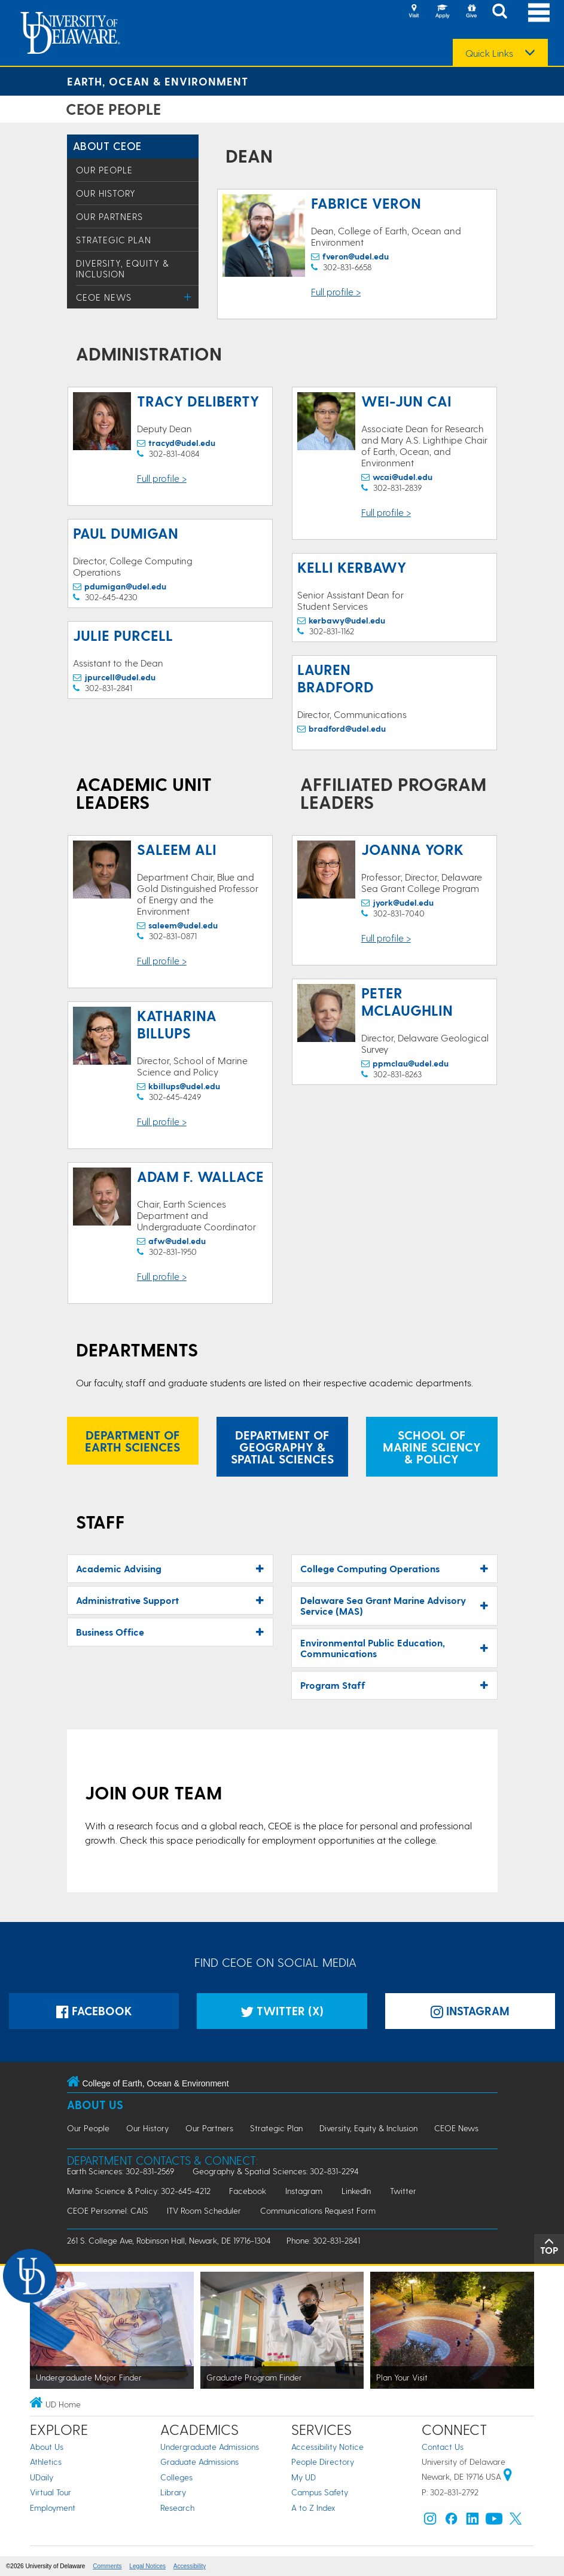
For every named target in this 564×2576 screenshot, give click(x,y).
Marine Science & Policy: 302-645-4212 (139, 2191)
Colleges (176, 2477)
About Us (95, 2104)
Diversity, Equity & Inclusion (122, 268)
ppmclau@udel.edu (411, 1063)
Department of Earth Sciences (132, 1441)
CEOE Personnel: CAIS (107, 2210)
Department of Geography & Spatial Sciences (282, 1447)
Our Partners (109, 216)
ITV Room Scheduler (204, 2210)
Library (173, 2492)
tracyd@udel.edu (181, 443)
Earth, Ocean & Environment (157, 81)
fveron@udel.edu (355, 256)
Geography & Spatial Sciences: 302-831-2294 (276, 2171)
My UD (303, 2477)
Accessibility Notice (327, 2446)
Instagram (303, 2191)
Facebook (94, 2011)
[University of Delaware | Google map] (508, 2476)
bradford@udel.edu (347, 728)
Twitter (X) (282, 2011)
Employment (52, 2507)
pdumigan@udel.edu (125, 586)
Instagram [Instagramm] (470, 2011)
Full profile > (336, 291)
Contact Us (443, 2446)
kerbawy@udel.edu (347, 620)
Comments (107, 2566)
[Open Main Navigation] (539, 12)
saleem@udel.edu (183, 925)
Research (177, 2507)
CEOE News (104, 297)
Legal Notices (147, 2566)
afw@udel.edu (177, 1241)
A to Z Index (313, 2507)
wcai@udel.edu (402, 477)
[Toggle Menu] (188, 296)
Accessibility (189, 2566)
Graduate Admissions (199, 2461)
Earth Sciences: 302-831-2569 (120, 2171)
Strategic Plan (113, 239)
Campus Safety (319, 2492)
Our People (104, 169)
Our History (106, 193)
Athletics (46, 2461)
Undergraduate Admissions (209, 2446)
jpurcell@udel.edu (120, 677)
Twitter (403, 2191)
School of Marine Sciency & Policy (432, 1447)
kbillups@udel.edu (184, 1086)
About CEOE (107, 145)
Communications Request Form (318, 2210)
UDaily (41, 2477)
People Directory (322, 2461)
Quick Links (489, 53)
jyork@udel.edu (403, 902)
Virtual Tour (50, 2492)
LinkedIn (356, 2191)
